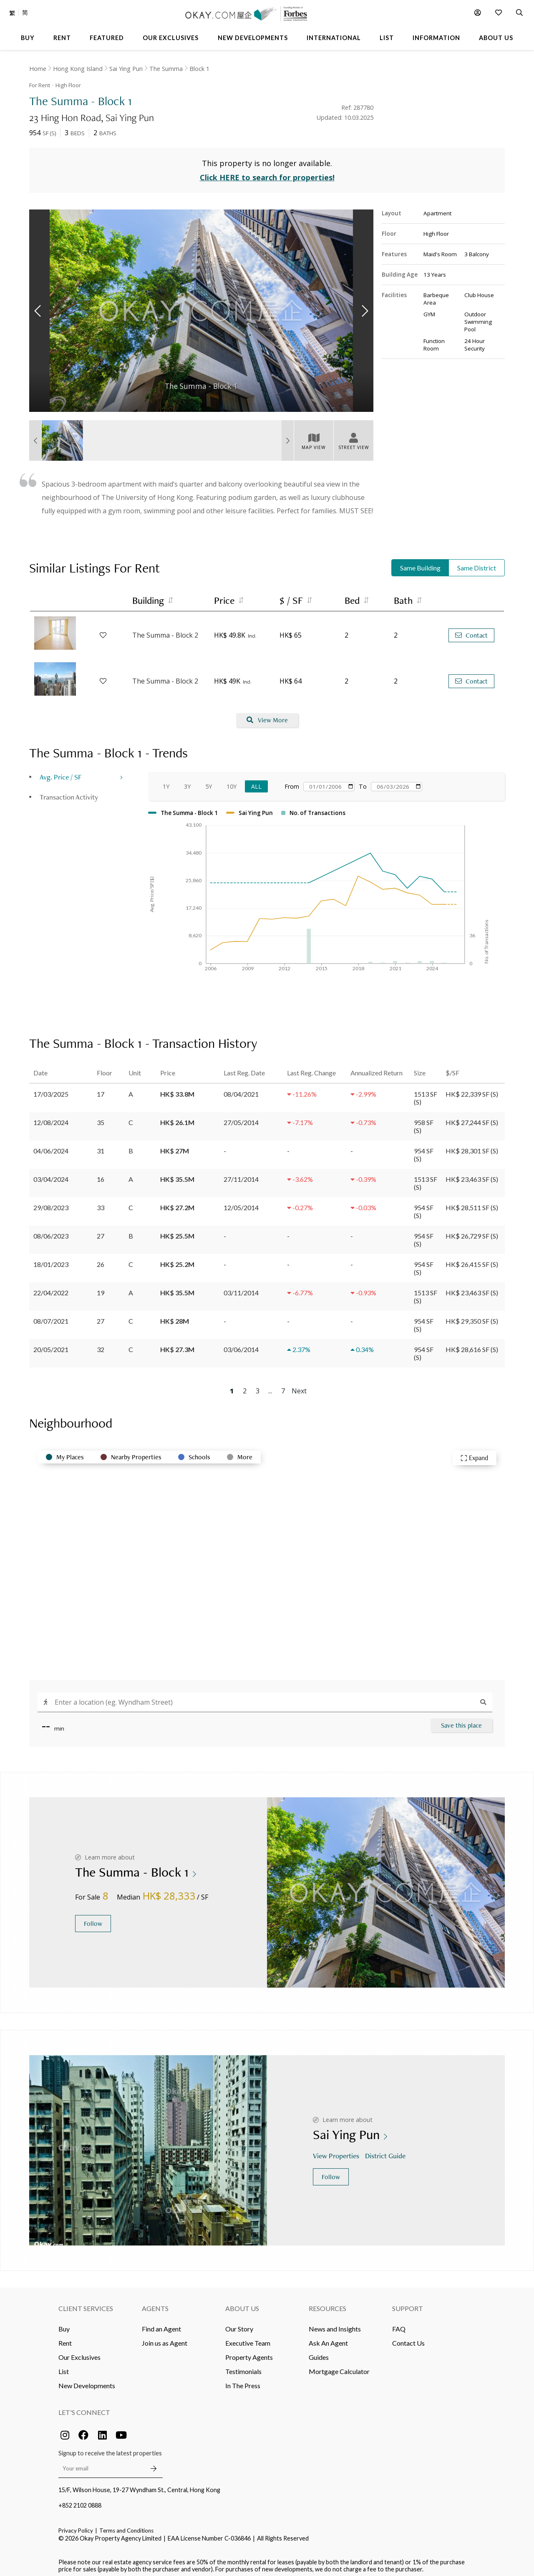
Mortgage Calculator (339, 2366)
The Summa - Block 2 (165, 630)
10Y (232, 781)
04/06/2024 (50, 1146)
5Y (208, 781)
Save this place (461, 1720)
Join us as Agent (164, 2338)
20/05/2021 (50, 1344)
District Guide (386, 2150)
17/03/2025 (50, 1089)
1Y (166, 781)
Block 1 (199, 69)
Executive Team (247, 2338)
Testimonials (243, 2366)
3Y (187, 781)
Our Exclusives (79, 2352)
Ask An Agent (328, 2338)
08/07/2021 (50, 1316)
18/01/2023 (50, 1259)
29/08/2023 (50, 1202)
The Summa (166, 69)
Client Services (85, 2303)
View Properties (337, 2150)
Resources (327, 2303)
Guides (319, 2352)
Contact (471, 630)
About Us (242, 2303)
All (256, 781)
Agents (155, 2303)
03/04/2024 (50, 1174)
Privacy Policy (75, 2525)
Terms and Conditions (126, 2525)
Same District (476, 563)
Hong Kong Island (78, 69)
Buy (64, 2324)
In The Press (242, 2380)
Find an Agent (161, 2324)
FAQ (399, 2324)
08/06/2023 (50, 1231)
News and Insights (335, 2324)
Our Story (239, 2324)
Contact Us (408, 2338)
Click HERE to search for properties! (267, 173)
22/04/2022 (50, 1288)
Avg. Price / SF (61, 772)
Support (407, 2303)
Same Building (420, 563)
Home (37, 69)
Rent (65, 2338)
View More (267, 715)
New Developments (86, 2380)
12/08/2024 (50, 1117)
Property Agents (249, 2352)
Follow (93, 1918)
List (63, 2366)
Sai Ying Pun (126, 69)
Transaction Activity (69, 792)
